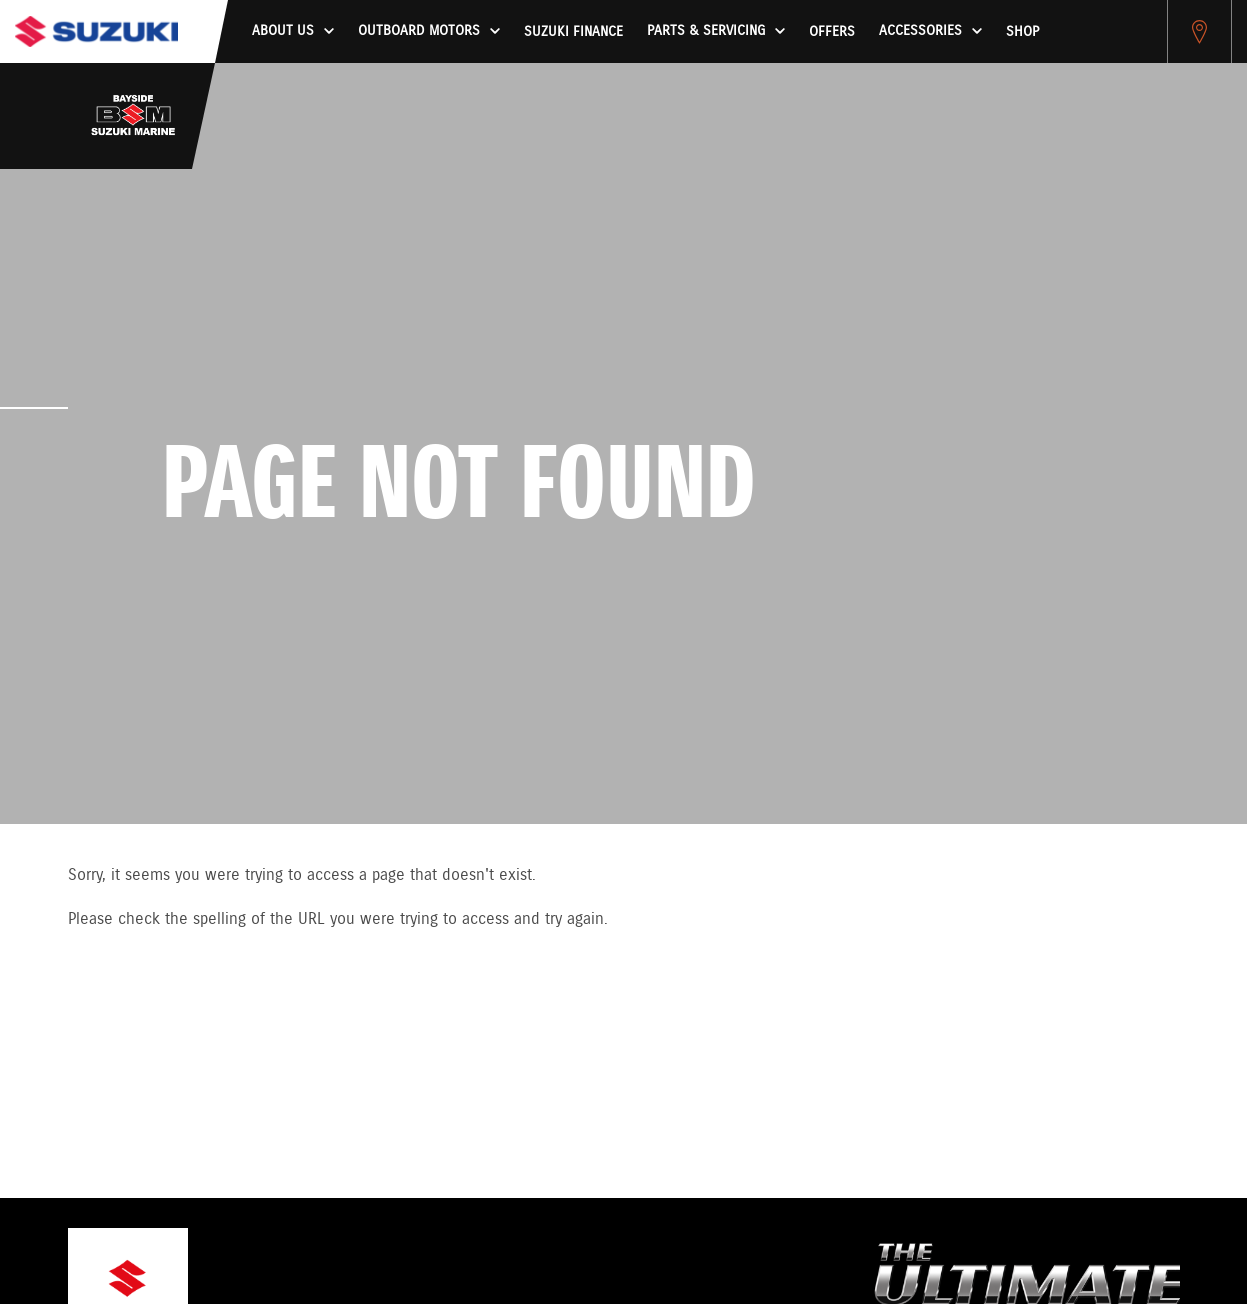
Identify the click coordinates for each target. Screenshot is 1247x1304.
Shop (1022, 32)
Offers (832, 32)
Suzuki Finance (573, 32)
